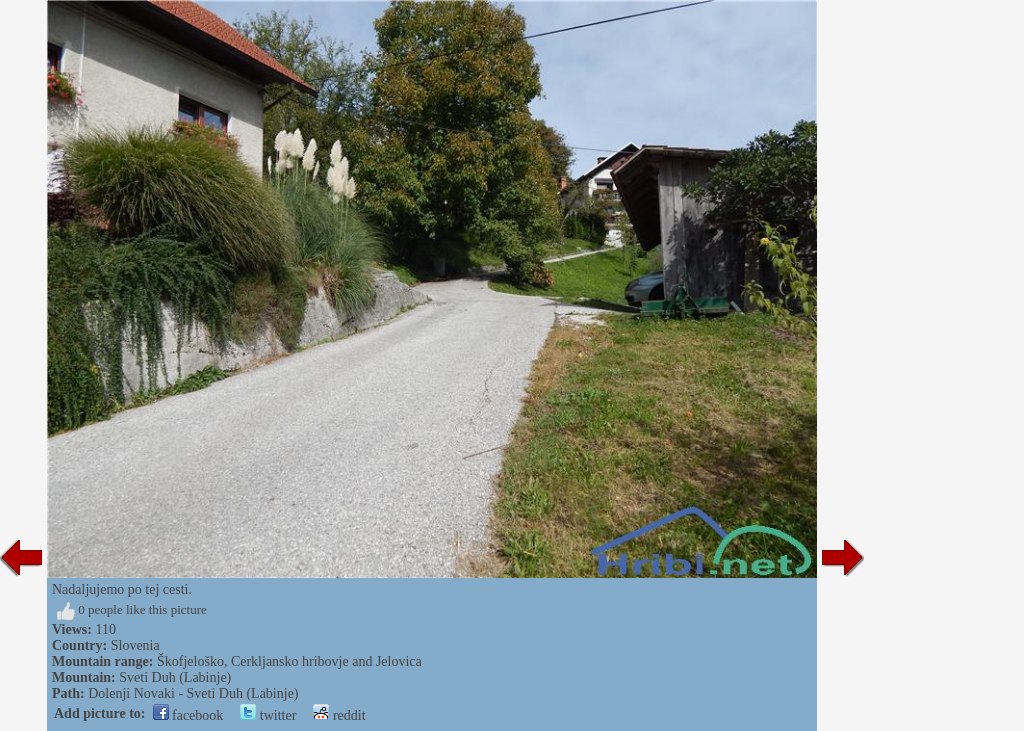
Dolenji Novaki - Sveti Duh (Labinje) (193, 693)
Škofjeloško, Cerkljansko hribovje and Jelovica (289, 661)
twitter (268, 715)
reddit (339, 715)
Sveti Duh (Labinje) (175, 677)
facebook (188, 715)
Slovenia (135, 645)
